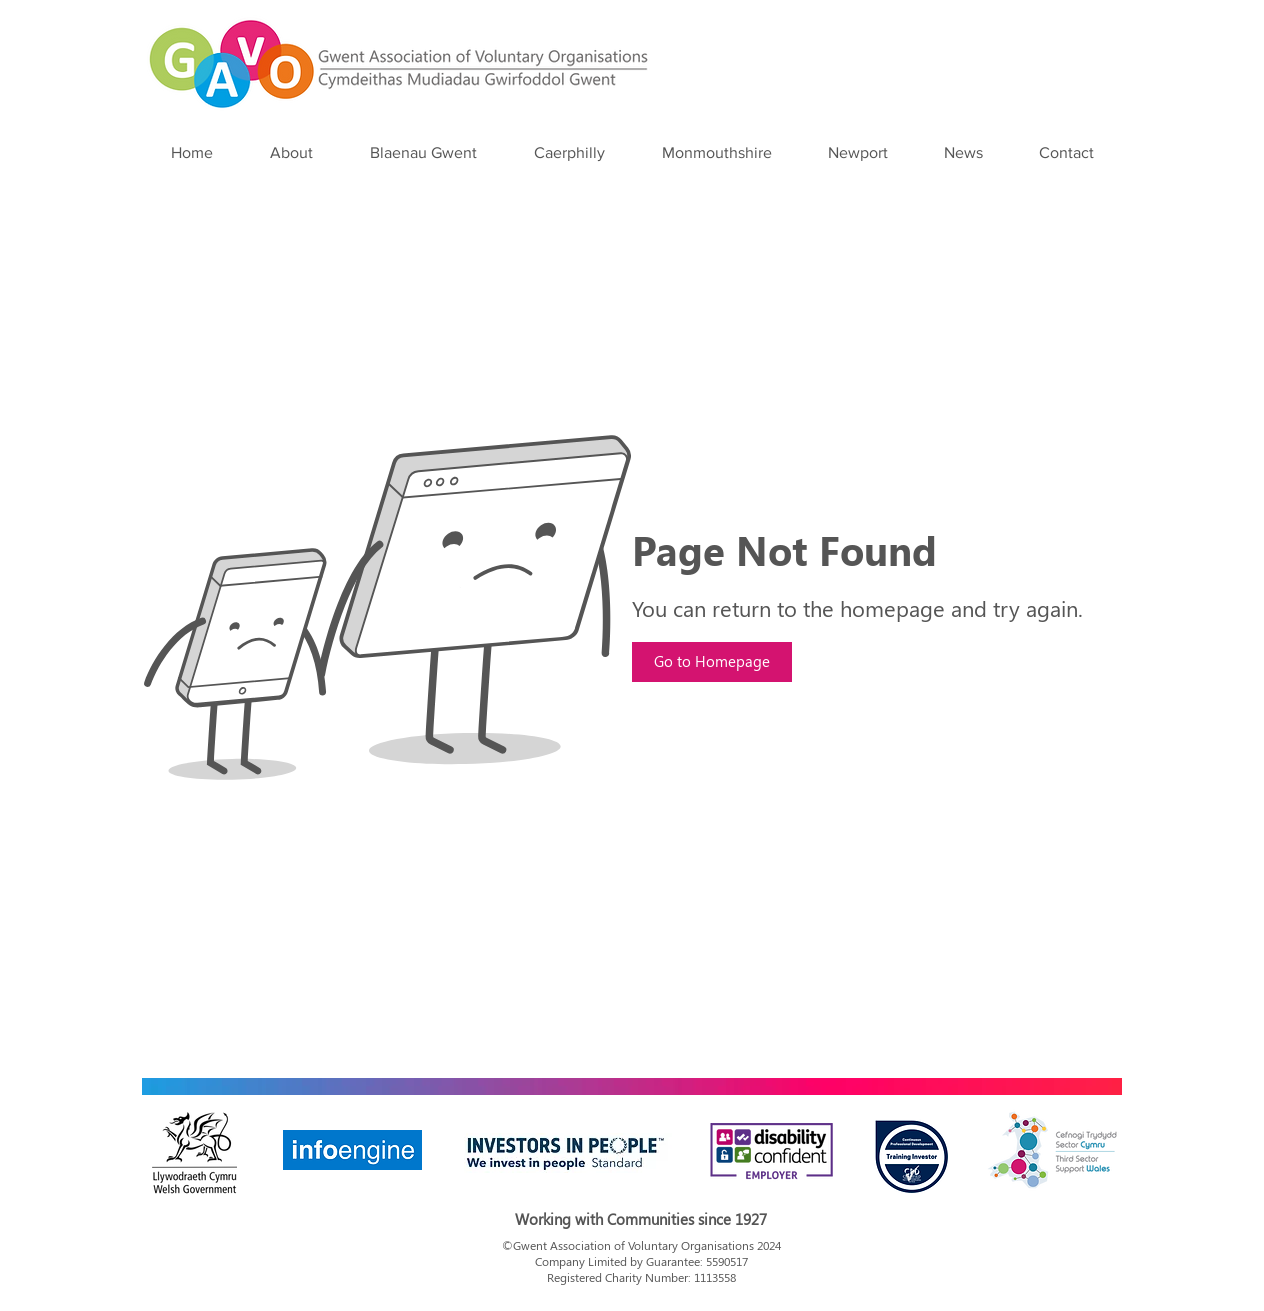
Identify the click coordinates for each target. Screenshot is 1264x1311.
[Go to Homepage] (712, 662)
